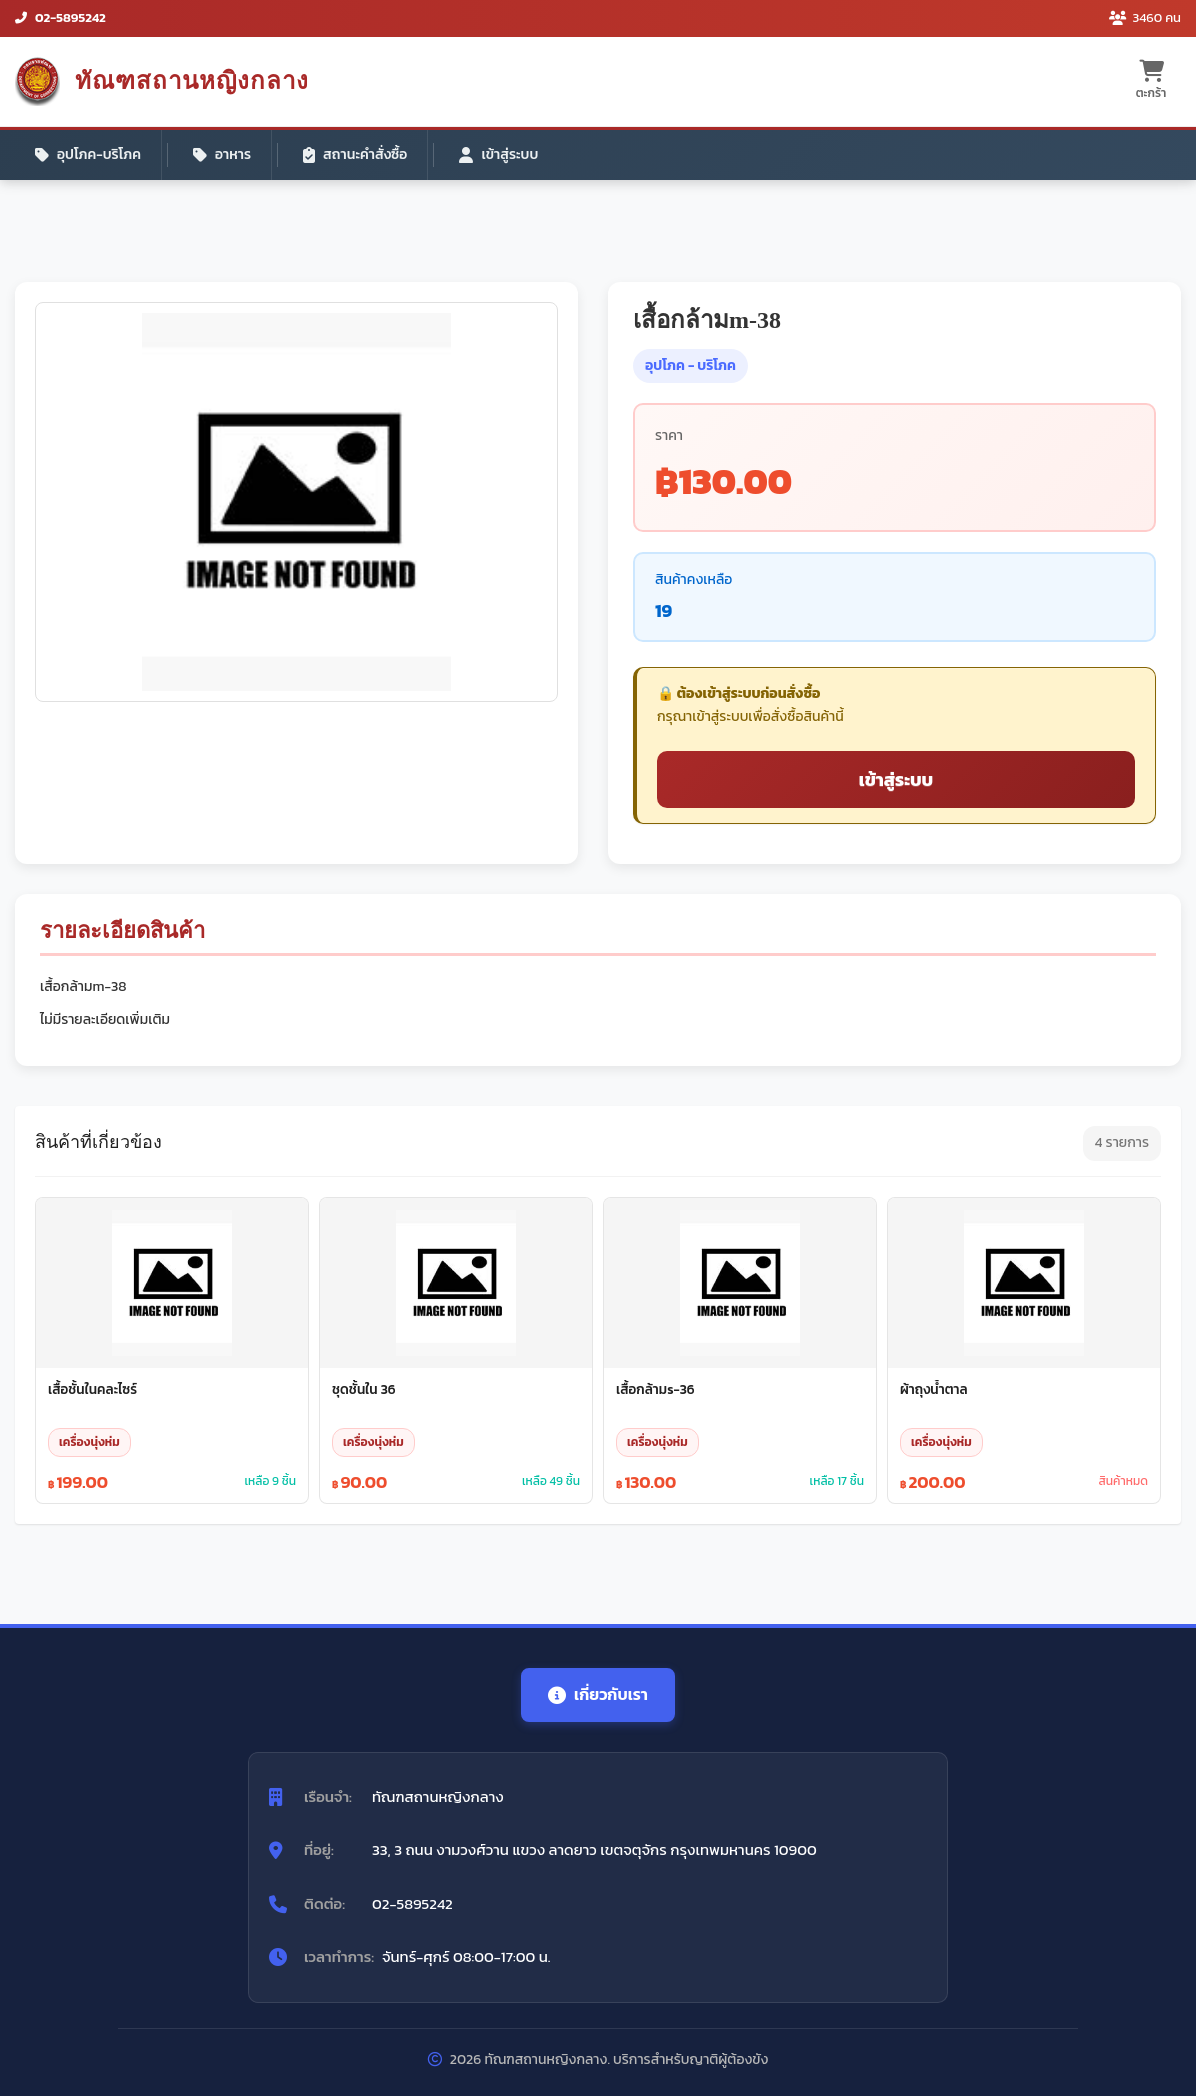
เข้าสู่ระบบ (498, 154)
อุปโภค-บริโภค (88, 154)
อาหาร (222, 154)
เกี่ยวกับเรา (598, 1694)
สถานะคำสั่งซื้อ (355, 154)
